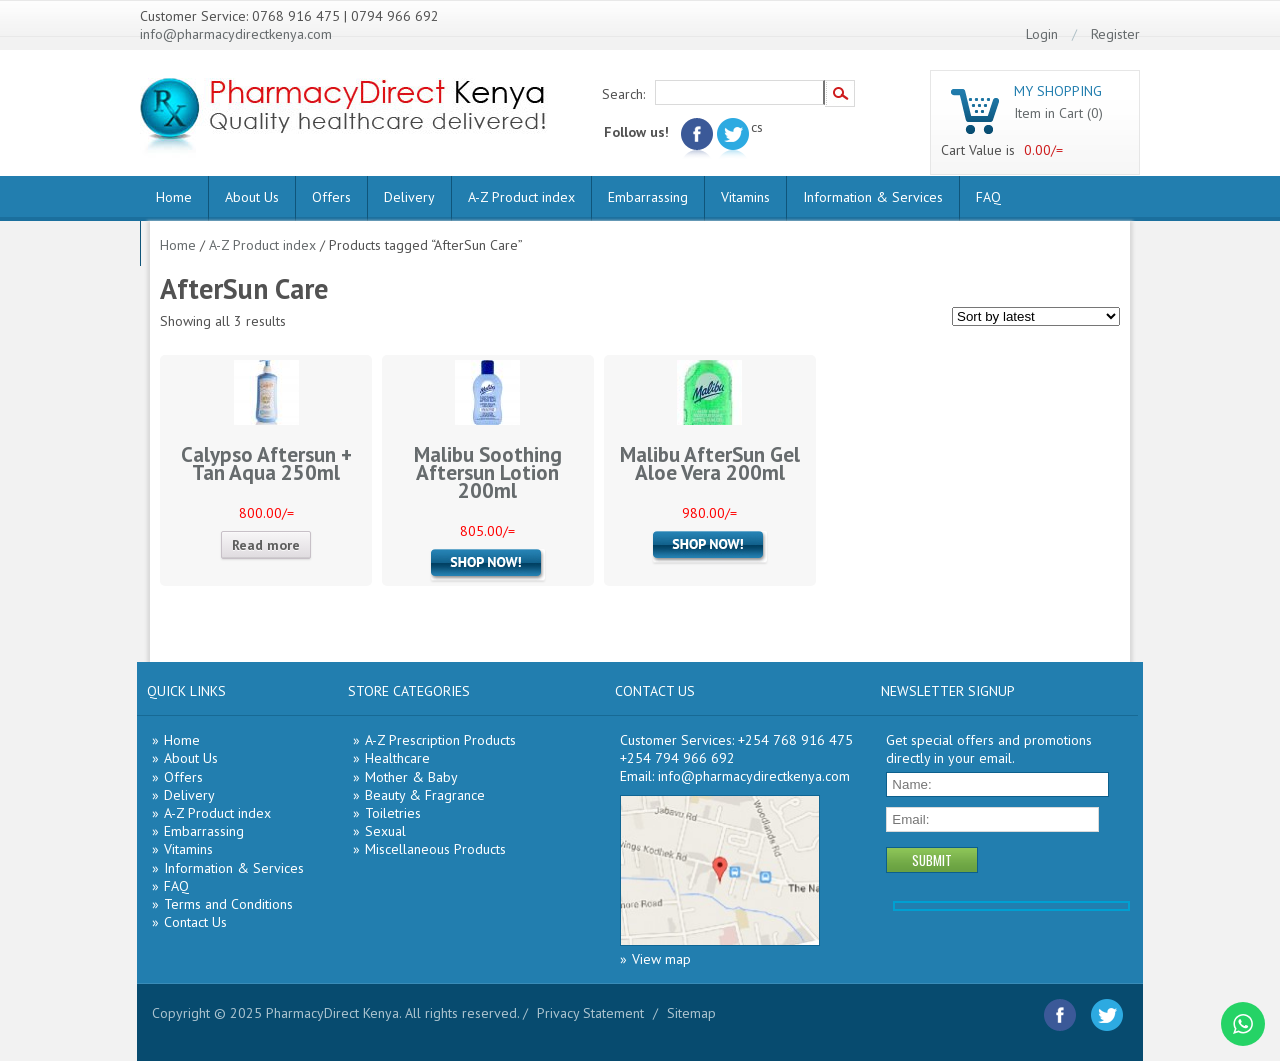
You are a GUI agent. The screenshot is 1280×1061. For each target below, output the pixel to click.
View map (661, 959)
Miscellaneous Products (435, 849)
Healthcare (397, 758)
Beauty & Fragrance (425, 795)
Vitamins (745, 197)
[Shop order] (1036, 316)
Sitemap (691, 1013)
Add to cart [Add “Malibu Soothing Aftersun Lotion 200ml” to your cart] (488, 565)
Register (1115, 34)
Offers (331, 197)
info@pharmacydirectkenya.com (236, 34)
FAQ (988, 197)
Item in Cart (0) (1058, 113)
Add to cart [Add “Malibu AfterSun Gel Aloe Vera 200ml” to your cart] (710, 547)
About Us (252, 197)
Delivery (409, 197)
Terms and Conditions (228, 904)
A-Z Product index (521, 197)
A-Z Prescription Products (440, 740)
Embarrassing (648, 197)
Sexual (385, 831)
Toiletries (393, 813)
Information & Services (873, 197)
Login (1042, 34)
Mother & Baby (411, 777)
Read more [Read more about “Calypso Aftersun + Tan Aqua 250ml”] (266, 545)
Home (174, 197)
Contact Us (195, 922)
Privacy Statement (590, 1013)
